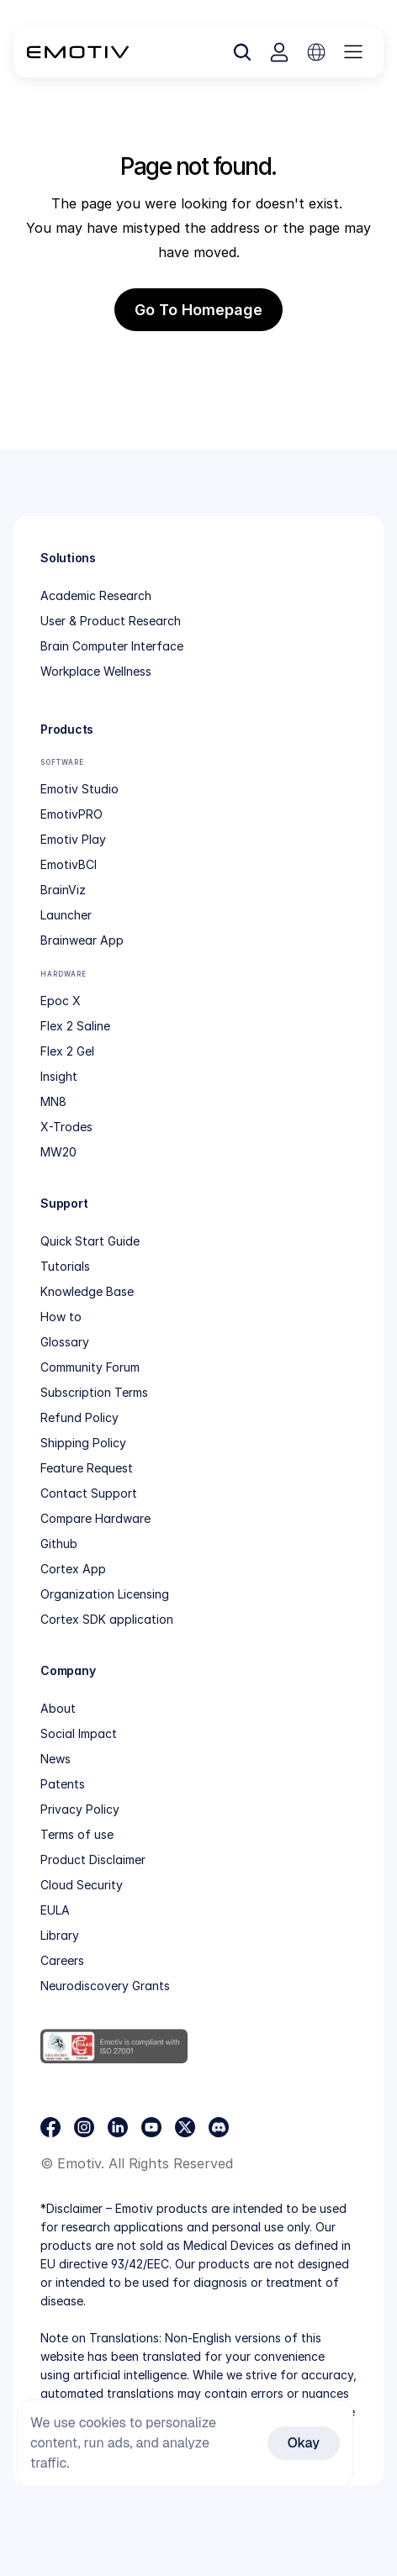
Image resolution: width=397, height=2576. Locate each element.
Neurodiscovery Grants (105, 1985)
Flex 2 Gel (67, 1051)
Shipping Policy (83, 1443)
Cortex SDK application (106, 1619)
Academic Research (95, 595)
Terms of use (77, 1834)
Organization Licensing (104, 1594)
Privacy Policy (79, 1809)
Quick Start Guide (90, 1241)
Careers (62, 1960)
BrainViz (63, 889)
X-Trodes (66, 1126)
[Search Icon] (242, 52)
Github (58, 1543)
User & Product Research (110, 621)
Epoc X (60, 1000)
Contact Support (88, 1493)
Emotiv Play (73, 839)
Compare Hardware (95, 1518)
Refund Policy (79, 1417)
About (58, 1708)
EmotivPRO (71, 814)
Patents (62, 1784)
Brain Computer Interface (111, 646)
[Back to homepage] (78, 52)
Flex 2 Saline (75, 1026)
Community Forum (90, 1367)
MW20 (58, 1152)
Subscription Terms (94, 1392)
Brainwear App (82, 940)
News (55, 1759)
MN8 (53, 1101)
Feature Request (86, 1468)
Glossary (64, 1342)
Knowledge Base (87, 1291)
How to (61, 1316)
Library (59, 1935)
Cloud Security (81, 1885)
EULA (55, 1910)
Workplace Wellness (95, 671)
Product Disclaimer (93, 1859)
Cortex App (73, 1569)
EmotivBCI (68, 864)
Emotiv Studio (79, 789)
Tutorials (65, 1266)
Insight (58, 1076)
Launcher (66, 915)
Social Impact (78, 1733)
